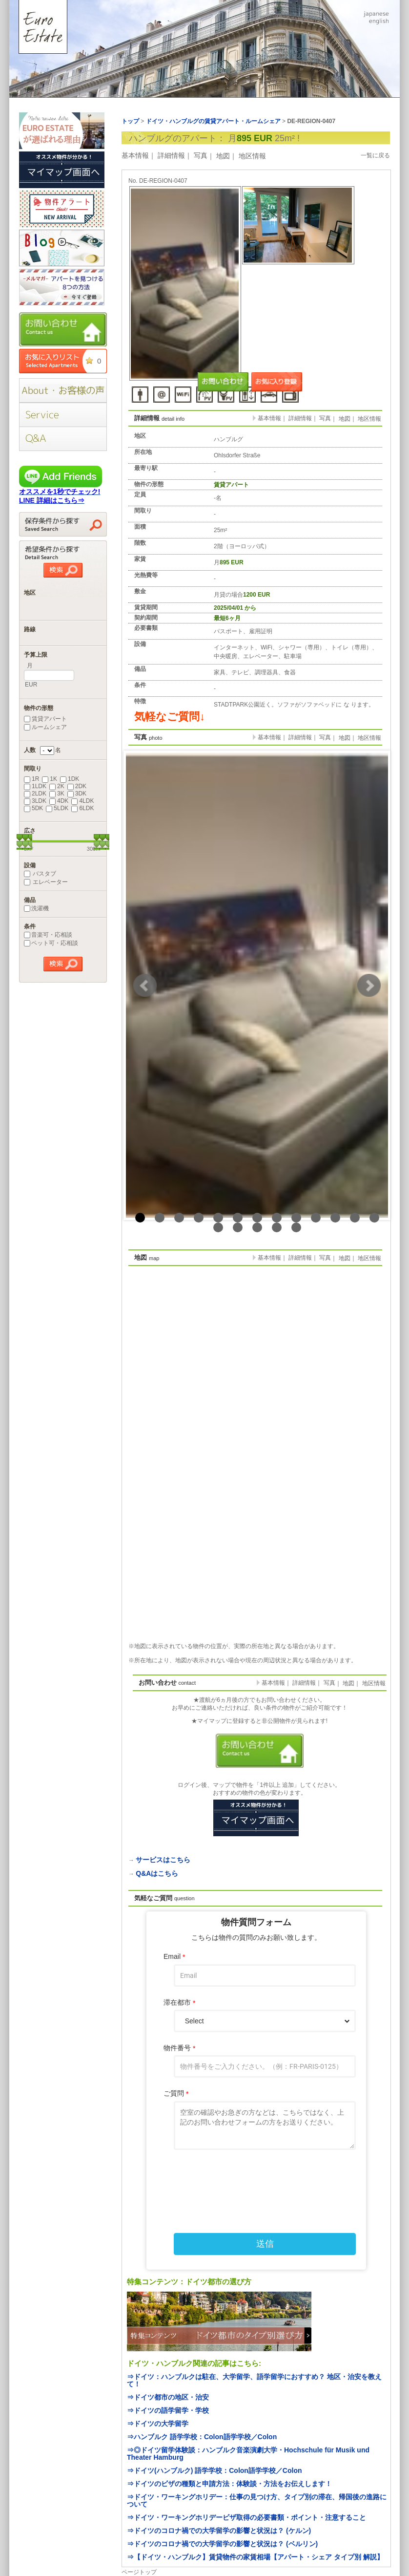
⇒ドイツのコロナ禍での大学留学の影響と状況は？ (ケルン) (219, 2530)
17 (277, 1227)
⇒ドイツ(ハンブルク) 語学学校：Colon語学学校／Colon (214, 2470)
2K (56, 786)
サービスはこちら (163, 1860)
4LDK (82, 800)
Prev (145, 985)
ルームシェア (45, 727)
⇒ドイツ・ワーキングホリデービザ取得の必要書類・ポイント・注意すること (246, 2517)
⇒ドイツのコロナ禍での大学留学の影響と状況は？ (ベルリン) (222, 2544)
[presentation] (256, 2180)
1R (31, 778)
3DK (76, 793)
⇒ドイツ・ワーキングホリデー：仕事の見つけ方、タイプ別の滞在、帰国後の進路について (257, 2500)
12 (355, 1218)
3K (56, 793)
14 (218, 1227)
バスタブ (40, 873)
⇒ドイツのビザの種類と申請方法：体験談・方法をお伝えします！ (229, 2484)
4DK (58, 800)
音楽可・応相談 (48, 934)
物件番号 (179, 2048)
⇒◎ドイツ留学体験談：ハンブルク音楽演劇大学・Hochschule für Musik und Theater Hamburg (248, 2453)
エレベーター (46, 882)
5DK (33, 808)
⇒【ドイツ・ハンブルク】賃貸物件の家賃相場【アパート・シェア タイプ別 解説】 (255, 2557)
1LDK (35, 786)
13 (374, 1218)
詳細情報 (171, 155)
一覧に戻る (375, 155)
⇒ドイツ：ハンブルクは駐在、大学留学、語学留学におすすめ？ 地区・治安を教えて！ (254, 2380)
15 (238, 1227)
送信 (265, 2244)
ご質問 (176, 2093)
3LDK (35, 800)
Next (369, 985)
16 (257, 1227)
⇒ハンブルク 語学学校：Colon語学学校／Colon (202, 2437)
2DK (76, 786)
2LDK (35, 793)
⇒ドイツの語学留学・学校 (168, 2410)
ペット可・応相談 (51, 943)
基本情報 (135, 155)
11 (335, 1218)
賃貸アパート (45, 718)
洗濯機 (36, 908)
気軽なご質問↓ (169, 716)
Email (174, 1957)
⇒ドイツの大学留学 (157, 2423)
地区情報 (252, 156)
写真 (200, 155)
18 (296, 1227)
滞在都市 (179, 2002)
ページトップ (139, 2572)
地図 (223, 156)
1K (49, 778)
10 (316, 1218)
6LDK (82, 808)
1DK (69, 778)
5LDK (57, 808)
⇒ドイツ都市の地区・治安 (168, 2397)
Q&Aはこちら (157, 1873)
